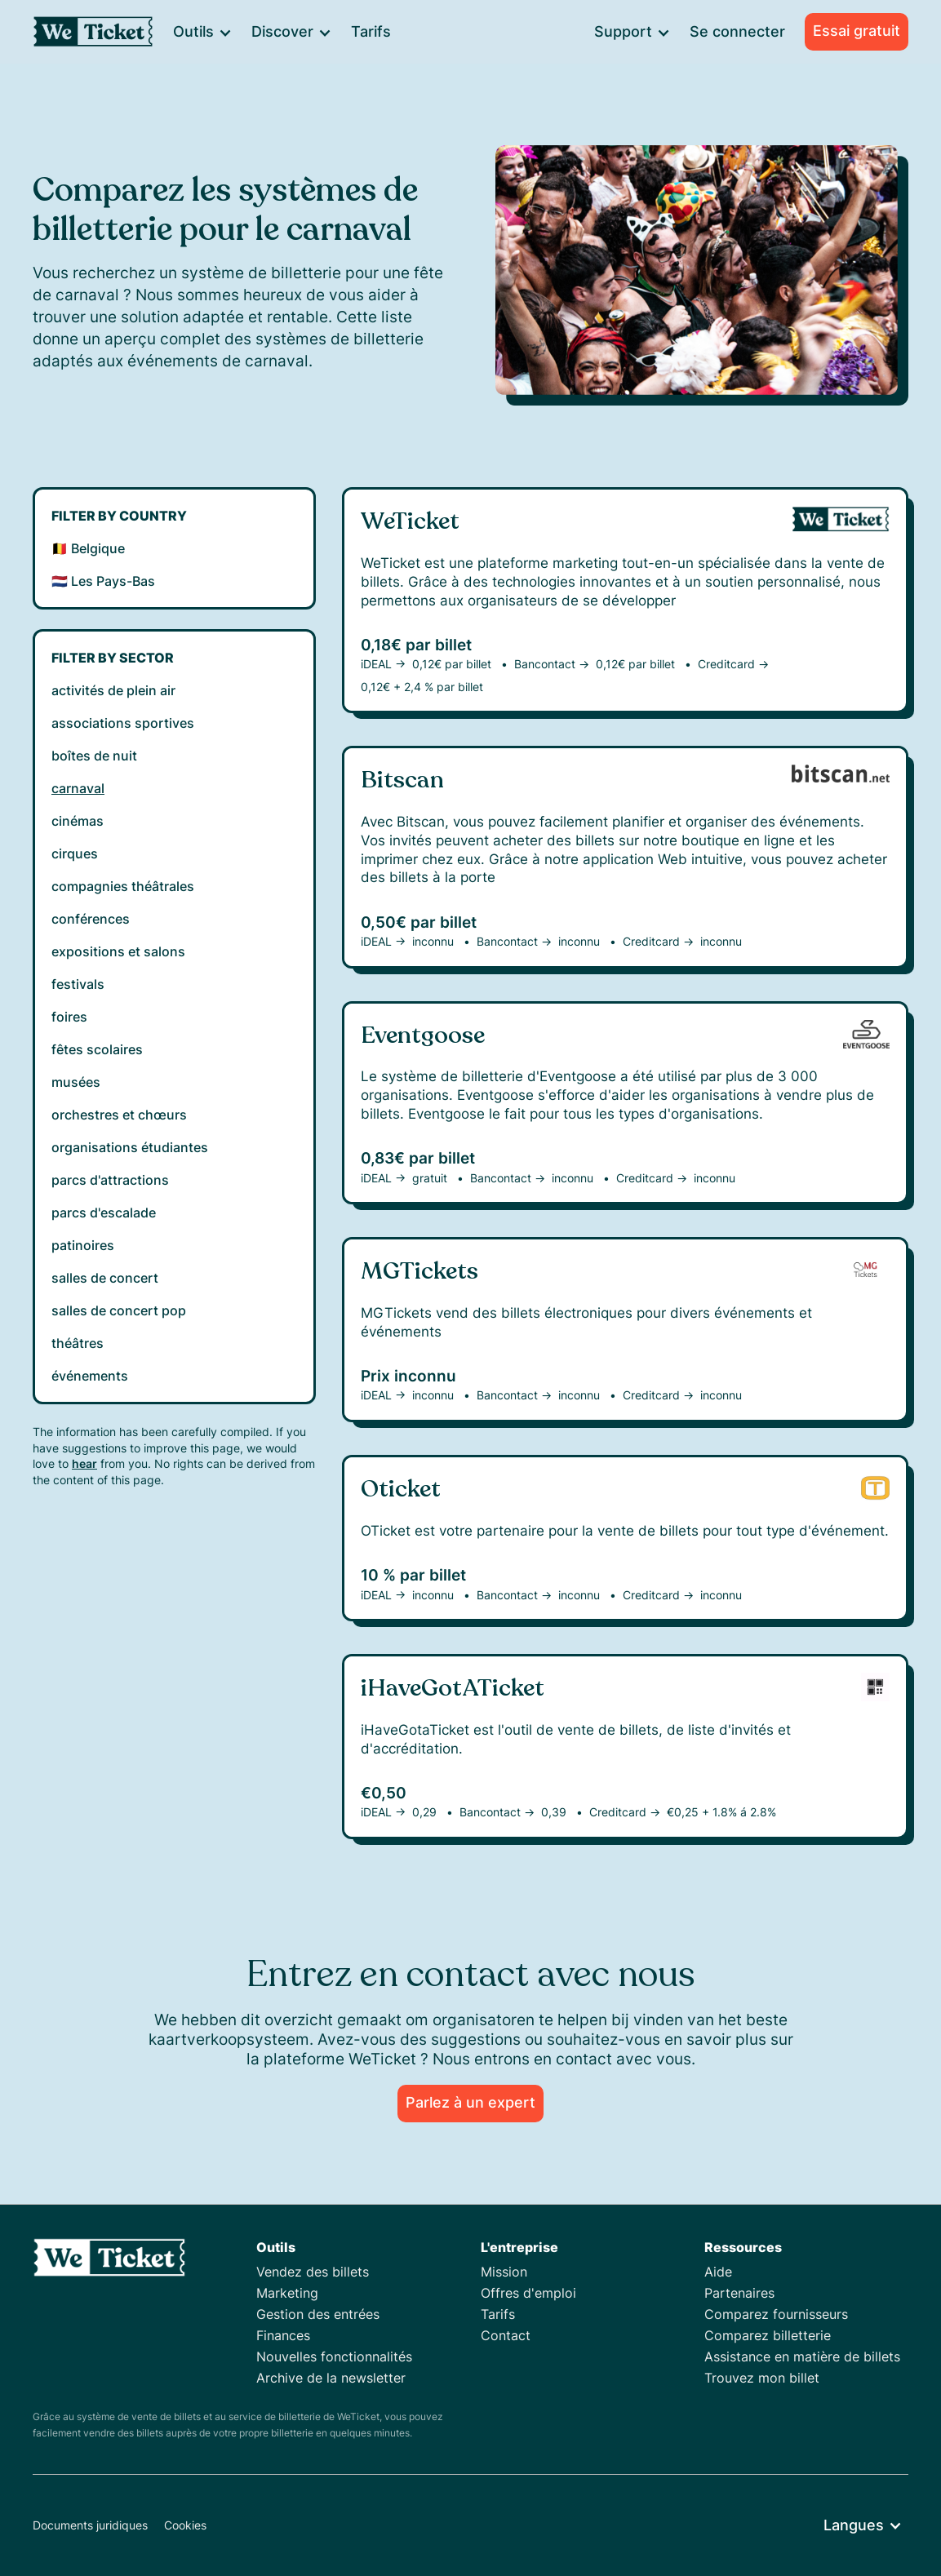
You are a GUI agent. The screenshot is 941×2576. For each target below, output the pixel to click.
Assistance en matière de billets (802, 2356)
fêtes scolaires (97, 1049)
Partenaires (739, 2293)
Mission (504, 2271)
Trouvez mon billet (761, 2378)
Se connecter (737, 31)
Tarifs (371, 31)
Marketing (287, 2293)
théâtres (77, 1343)
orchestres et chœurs (119, 1114)
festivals (77, 984)
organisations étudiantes (129, 1147)
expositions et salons (118, 951)
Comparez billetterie (767, 2335)
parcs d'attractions (110, 1180)
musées (75, 1082)
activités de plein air (113, 690)
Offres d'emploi (528, 2293)
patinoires (82, 1245)
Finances (283, 2335)
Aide (718, 2271)
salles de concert (104, 1278)
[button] (201, 32)
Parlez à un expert (470, 2102)
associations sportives (122, 723)
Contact (505, 2335)
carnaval (77, 788)
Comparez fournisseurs (776, 2314)
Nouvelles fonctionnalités (334, 2356)
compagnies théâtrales (122, 886)
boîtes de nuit (94, 755)
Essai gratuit (856, 30)
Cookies (185, 2525)
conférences (90, 919)
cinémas (77, 821)
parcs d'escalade (103, 1212)
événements (89, 1376)
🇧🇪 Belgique (88, 548)
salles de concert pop (118, 1310)
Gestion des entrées (318, 2314)
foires (69, 1017)
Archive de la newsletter (331, 2378)
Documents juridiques (90, 2525)
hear (84, 1463)
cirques (74, 853)
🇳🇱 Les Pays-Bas (103, 581)
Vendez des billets (312, 2271)
